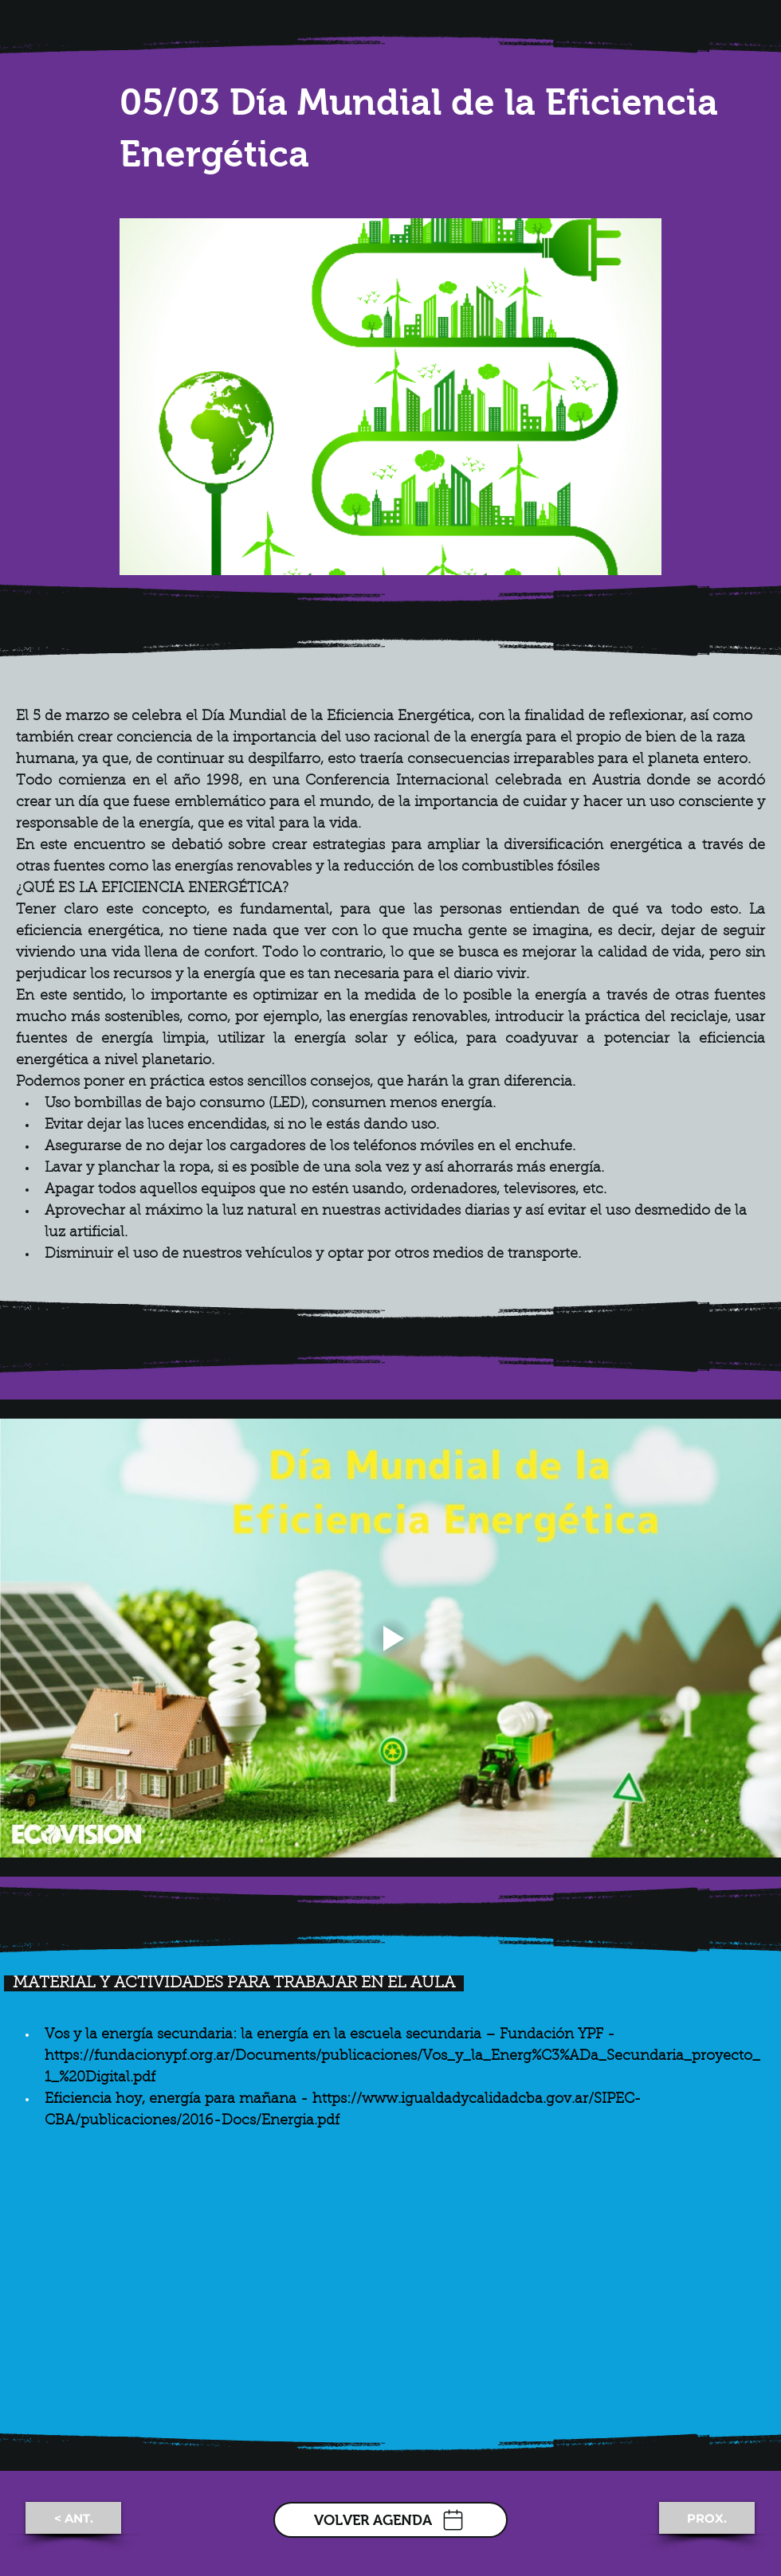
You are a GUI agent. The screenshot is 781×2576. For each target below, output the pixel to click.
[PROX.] (707, 2518)
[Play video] (390, 1638)
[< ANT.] (73, 2518)
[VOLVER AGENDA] (390, 2520)
